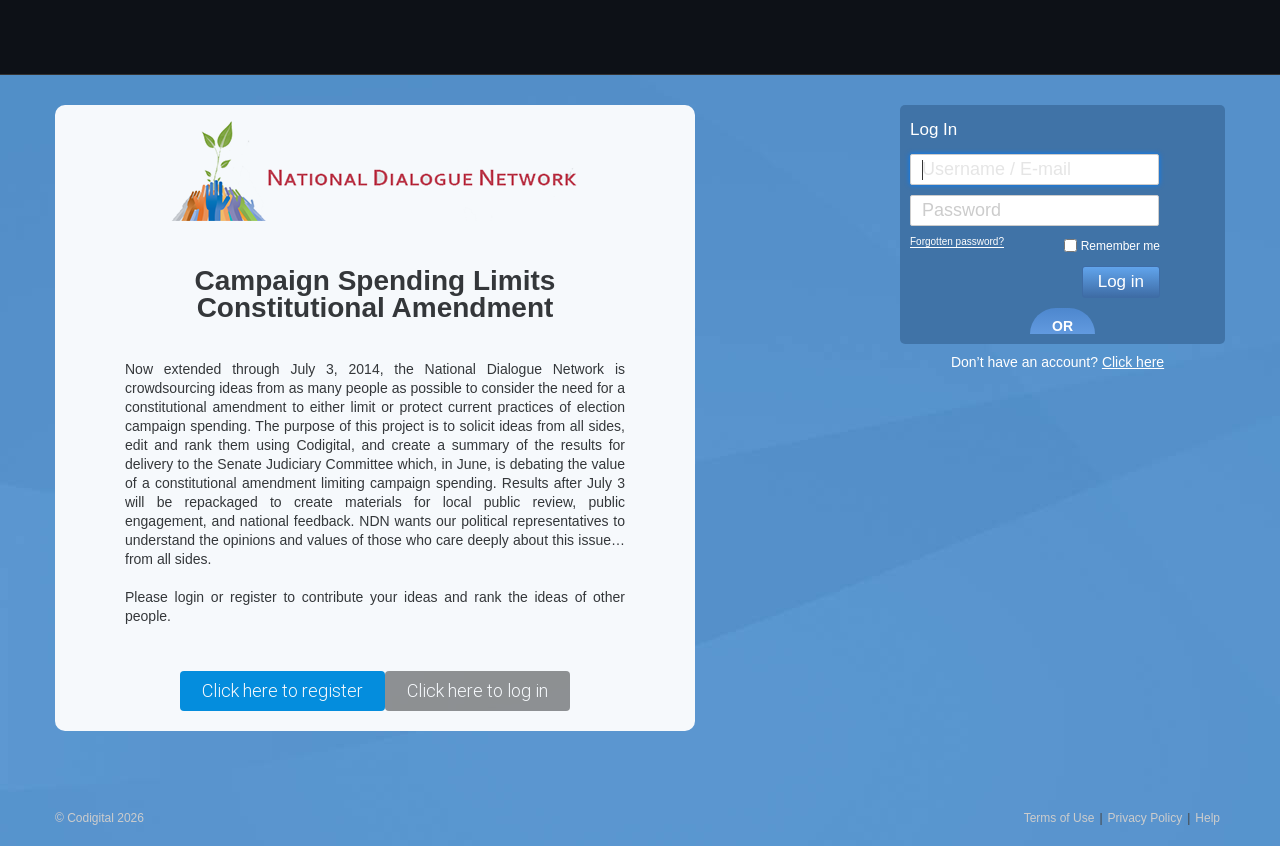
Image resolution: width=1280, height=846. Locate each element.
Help (1207, 818)
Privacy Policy (1145, 818)
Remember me (1120, 246)
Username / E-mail (996, 169)
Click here (1133, 362)
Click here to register (282, 690)
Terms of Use (1059, 818)
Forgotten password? (957, 241)
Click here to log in (477, 690)
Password (961, 210)
